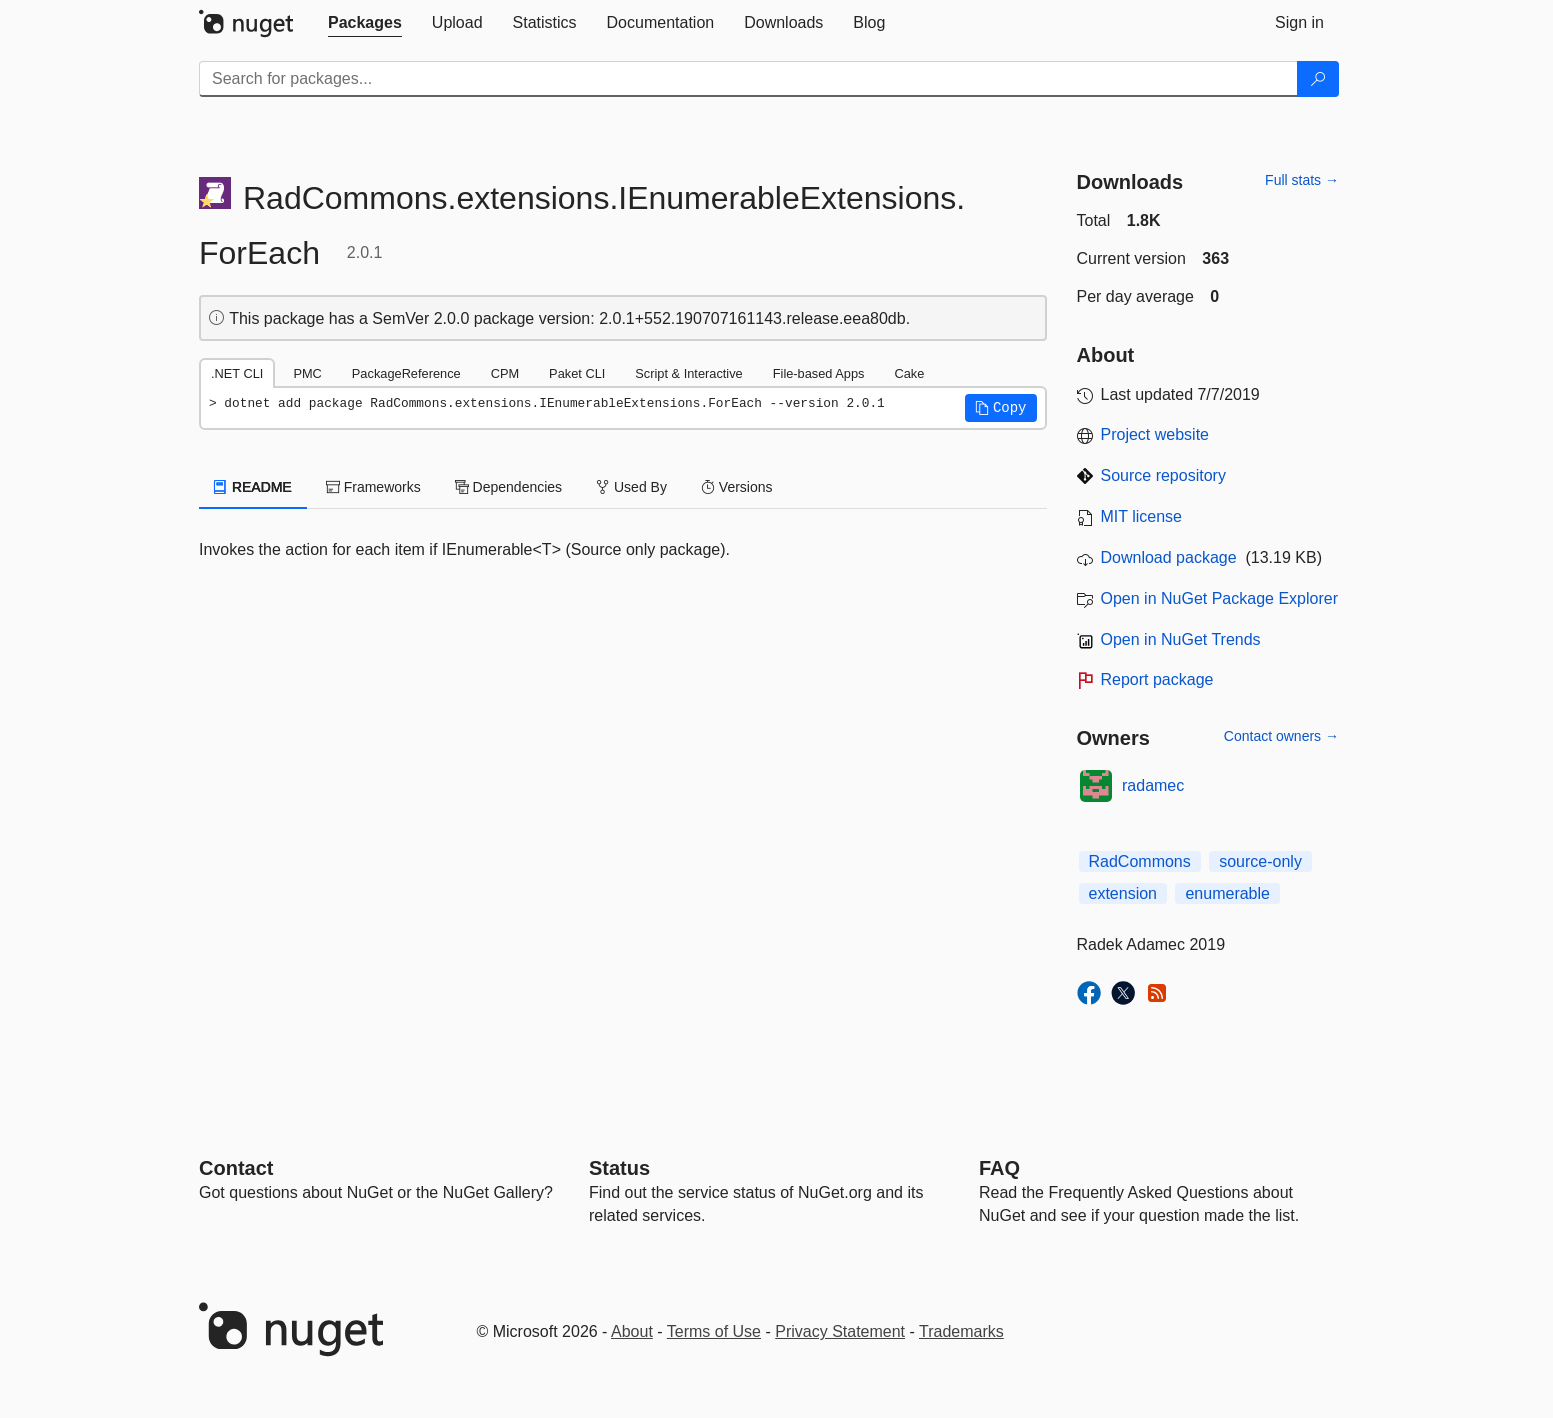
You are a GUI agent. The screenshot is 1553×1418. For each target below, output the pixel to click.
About (632, 1331)
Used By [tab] (631, 487)
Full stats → (1302, 180)
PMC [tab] (307, 373)
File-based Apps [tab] (819, 373)
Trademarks (961, 1331)
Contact (236, 1168)
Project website (1155, 434)
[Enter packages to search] (748, 79)
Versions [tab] (737, 487)
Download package (1169, 557)
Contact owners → (1281, 736)
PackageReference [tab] (406, 373)
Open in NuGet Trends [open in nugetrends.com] (1181, 639)
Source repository (1163, 475)
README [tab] (253, 487)
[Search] (1318, 79)
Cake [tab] (909, 373)
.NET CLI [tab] (237, 373)
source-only (1260, 861)
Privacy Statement (840, 1331)
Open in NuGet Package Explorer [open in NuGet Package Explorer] (1219, 598)
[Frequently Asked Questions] (999, 1168)
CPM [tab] (505, 373)
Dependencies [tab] (508, 487)
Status (619, 1168)
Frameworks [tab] (373, 487)
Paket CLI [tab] (577, 373)
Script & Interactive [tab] (688, 373)
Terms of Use (714, 1331)
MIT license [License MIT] (1142, 516)
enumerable (1227, 893)
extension (1123, 893)
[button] (1001, 408)
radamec (1153, 785)
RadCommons (1140, 861)
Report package (1157, 679)
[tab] (365, 23)
